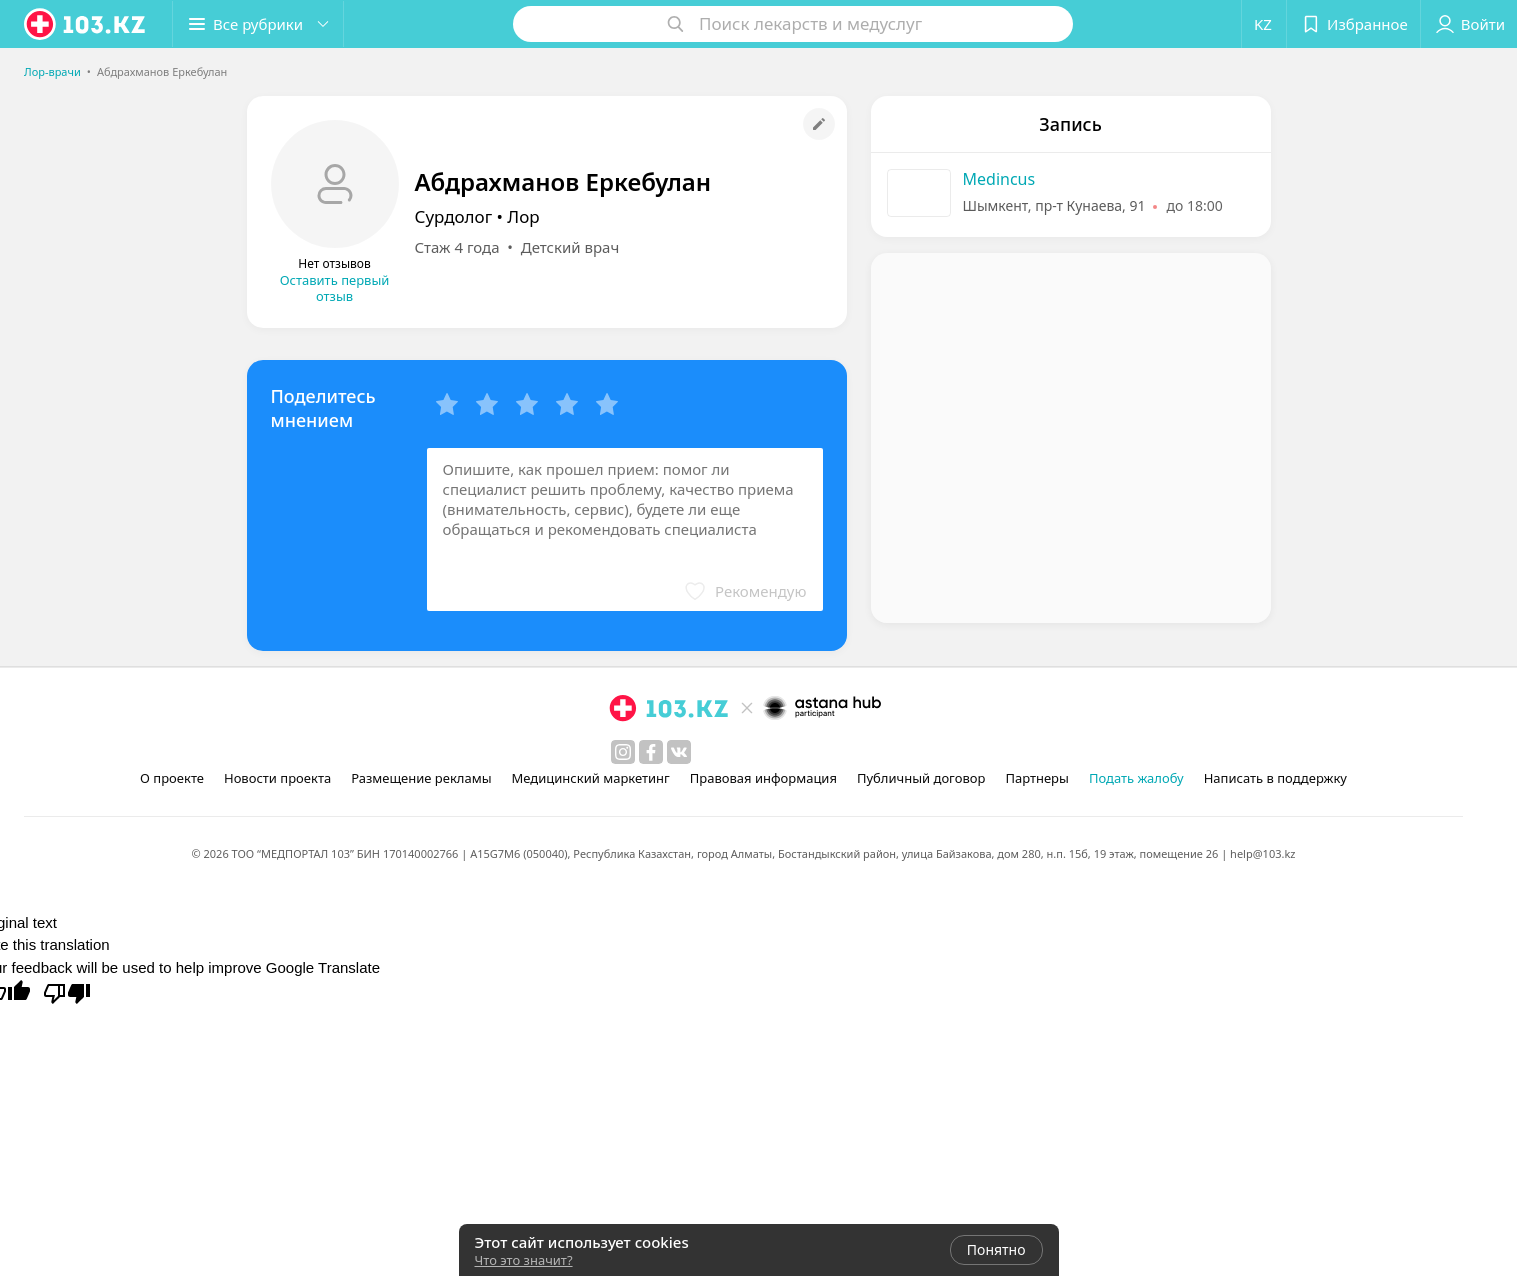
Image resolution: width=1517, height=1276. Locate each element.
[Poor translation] (67, 992)
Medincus (999, 179)
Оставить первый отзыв (335, 288)
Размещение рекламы (421, 778)
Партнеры (1037, 778)
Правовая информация (763, 778)
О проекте (172, 778)
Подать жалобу (1136, 778)
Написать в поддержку (1275, 778)
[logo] (86, 24)
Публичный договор (921, 778)
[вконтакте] (679, 752)
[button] (258, 24)
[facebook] (651, 752)
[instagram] (623, 752)
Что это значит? (524, 1260)
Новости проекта (277, 778)
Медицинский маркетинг (591, 778)
